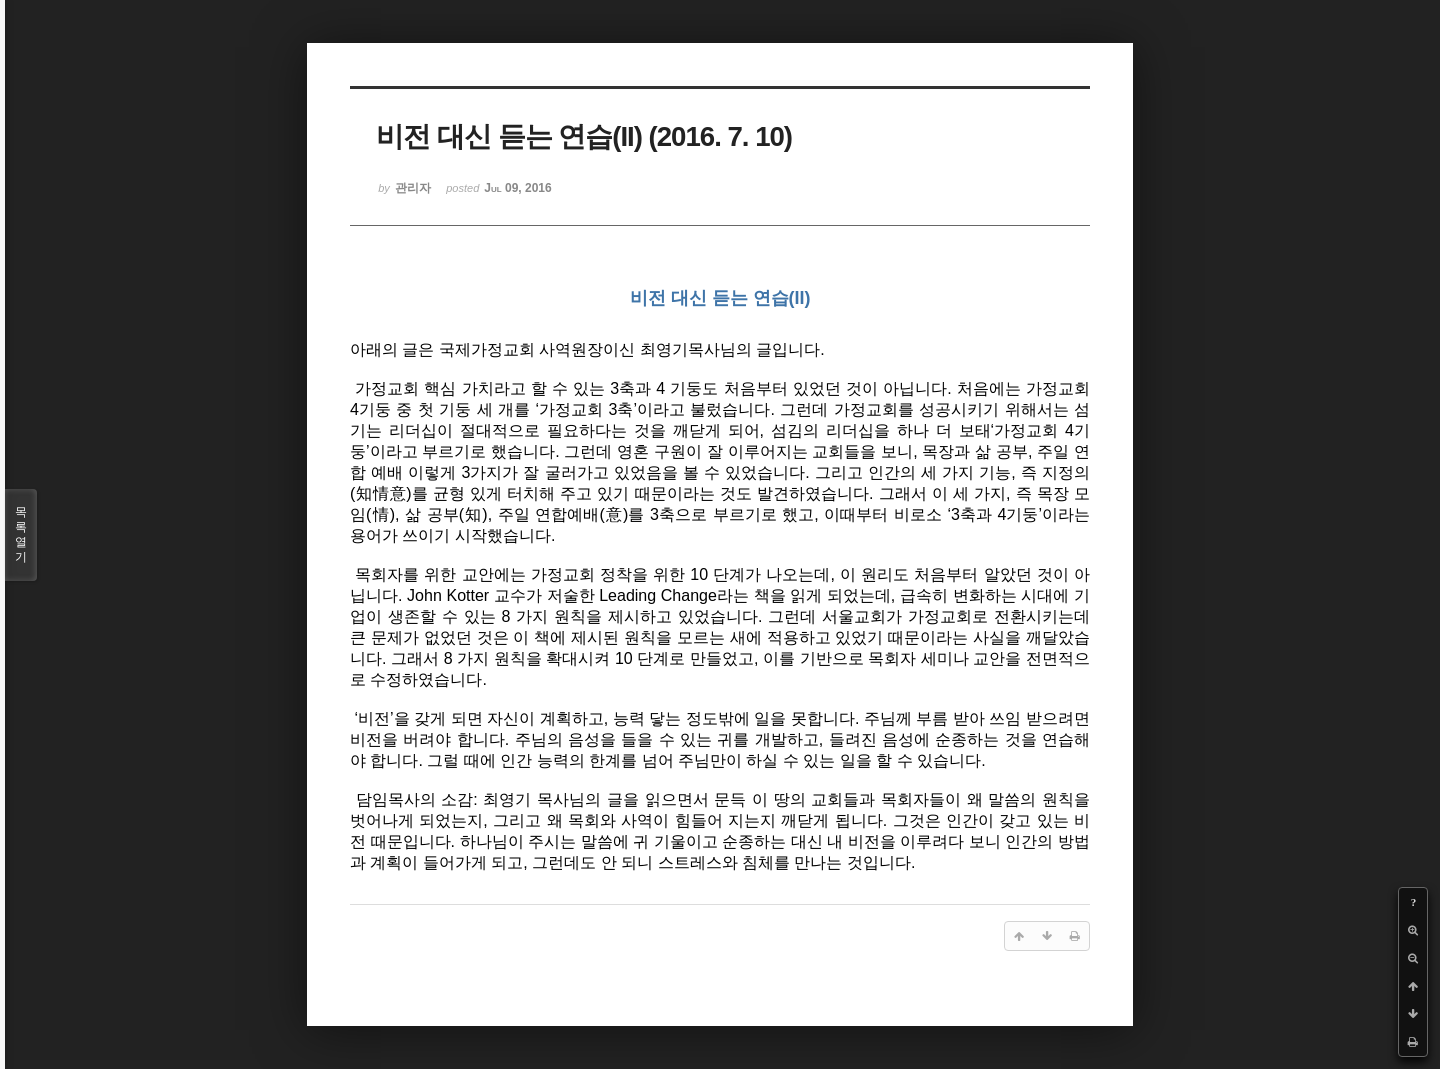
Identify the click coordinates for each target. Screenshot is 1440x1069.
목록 (21, 535)
